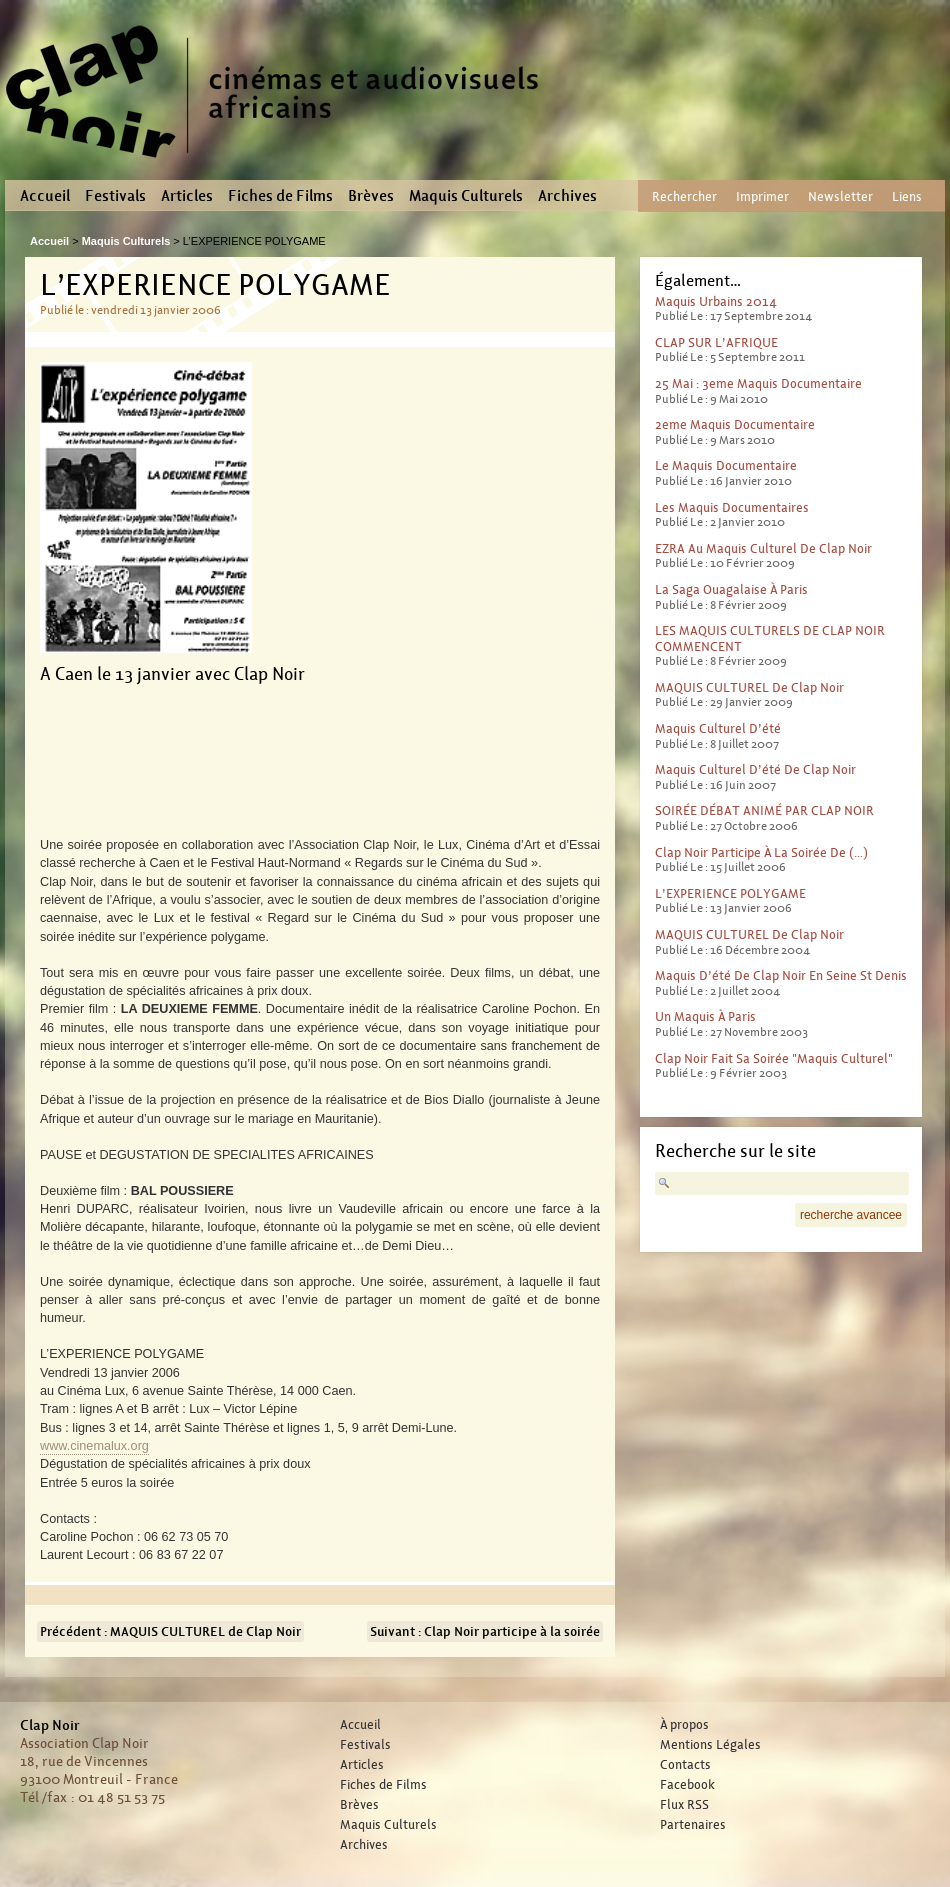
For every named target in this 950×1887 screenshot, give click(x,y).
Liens (907, 196)
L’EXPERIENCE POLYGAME (730, 893)
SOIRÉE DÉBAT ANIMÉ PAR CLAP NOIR (764, 810)
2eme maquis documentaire (735, 424)
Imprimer (762, 196)
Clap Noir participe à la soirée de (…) (761, 852)
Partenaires (693, 1825)
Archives (567, 196)
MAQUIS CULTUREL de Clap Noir (749, 687)
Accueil (45, 196)
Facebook (687, 1785)
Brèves (371, 196)
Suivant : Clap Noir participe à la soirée (485, 1631)
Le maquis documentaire (726, 465)
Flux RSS (684, 1805)
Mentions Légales (710, 1745)
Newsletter (840, 196)
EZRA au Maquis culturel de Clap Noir (763, 548)
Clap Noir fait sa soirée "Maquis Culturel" (774, 1058)
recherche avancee (851, 1215)
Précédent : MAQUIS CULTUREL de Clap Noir (170, 1631)
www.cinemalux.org (94, 1446)
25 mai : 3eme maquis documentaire (758, 383)
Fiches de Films (280, 196)
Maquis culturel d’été (718, 728)
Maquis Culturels (466, 196)
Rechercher (684, 196)
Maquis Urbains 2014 (716, 301)
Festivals (115, 196)
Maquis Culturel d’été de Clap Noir (755, 769)
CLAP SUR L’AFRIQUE (716, 342)
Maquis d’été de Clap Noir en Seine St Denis (781, 975)
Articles (187, 196)
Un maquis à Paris (705, 1016)
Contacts (685, 1765)
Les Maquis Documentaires (732, 507)
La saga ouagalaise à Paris (731, 589)
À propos (684, 1725)
